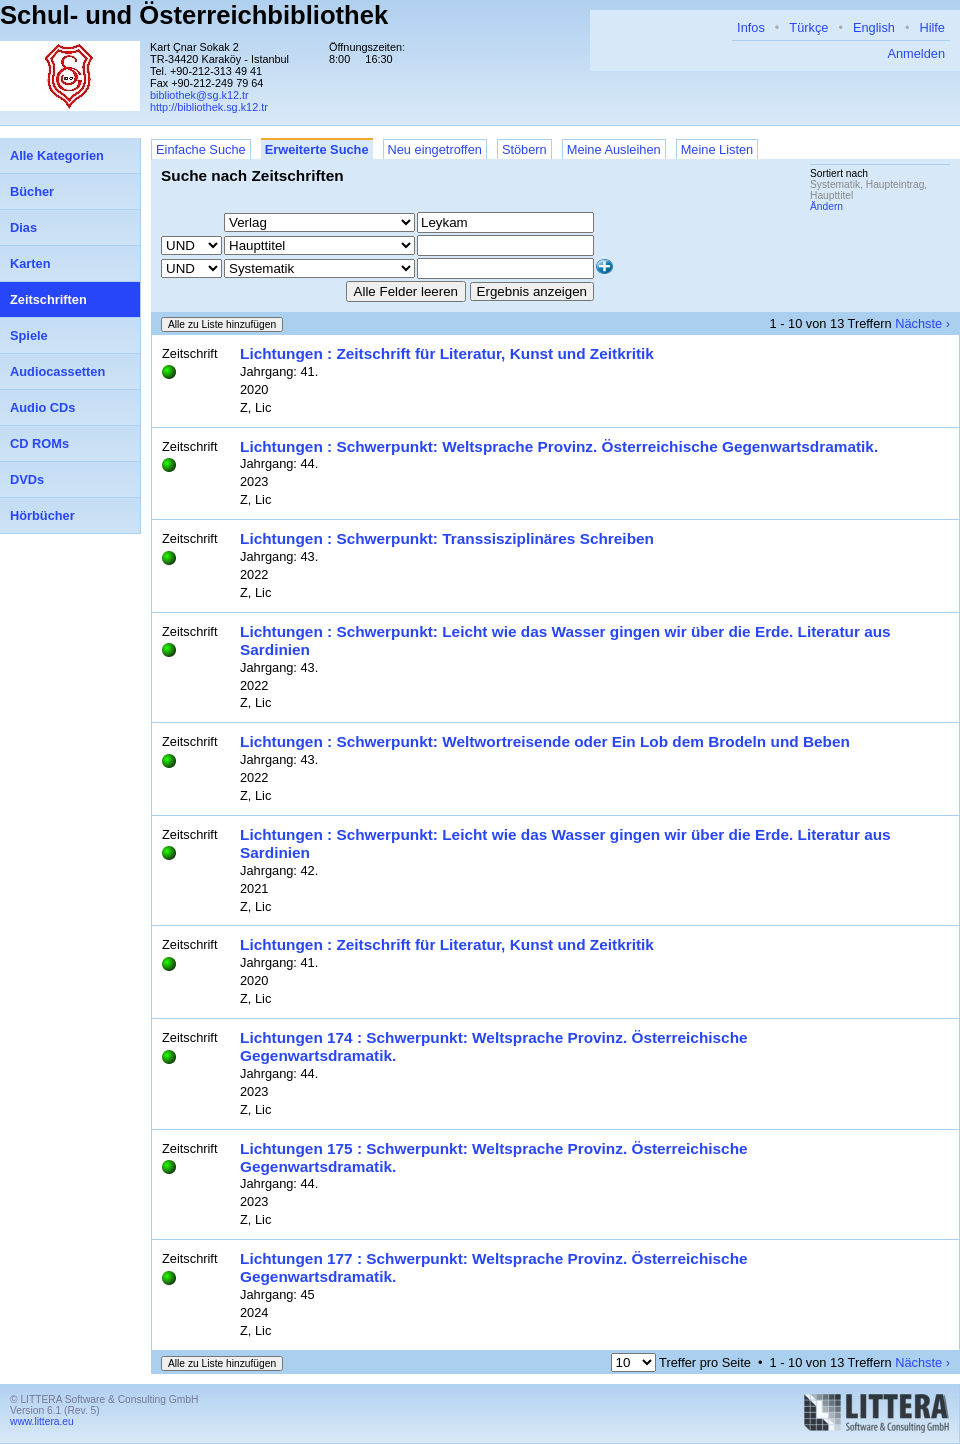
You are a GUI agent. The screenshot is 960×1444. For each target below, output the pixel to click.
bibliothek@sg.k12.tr (199, 95)
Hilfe (932, 27)
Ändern (826, 206)
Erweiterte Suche (317, 149)
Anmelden (916, 53)
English (874, 27)
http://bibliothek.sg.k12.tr (209, 107)
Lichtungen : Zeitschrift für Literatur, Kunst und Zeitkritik (447, 353)
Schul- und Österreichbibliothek (194, 15)
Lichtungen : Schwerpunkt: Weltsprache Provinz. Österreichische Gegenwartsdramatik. (559, 446)
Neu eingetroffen (435, 149)
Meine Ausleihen (614, 149)
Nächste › (922, 323)
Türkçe (808, 27)
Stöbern (524, 149)
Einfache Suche (201, 149)
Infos (751, 27)
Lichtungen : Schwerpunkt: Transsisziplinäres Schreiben (447, 538)
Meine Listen (717, 149)
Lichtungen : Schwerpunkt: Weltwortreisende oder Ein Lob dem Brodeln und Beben (545, 741)
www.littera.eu (42, 1421)
